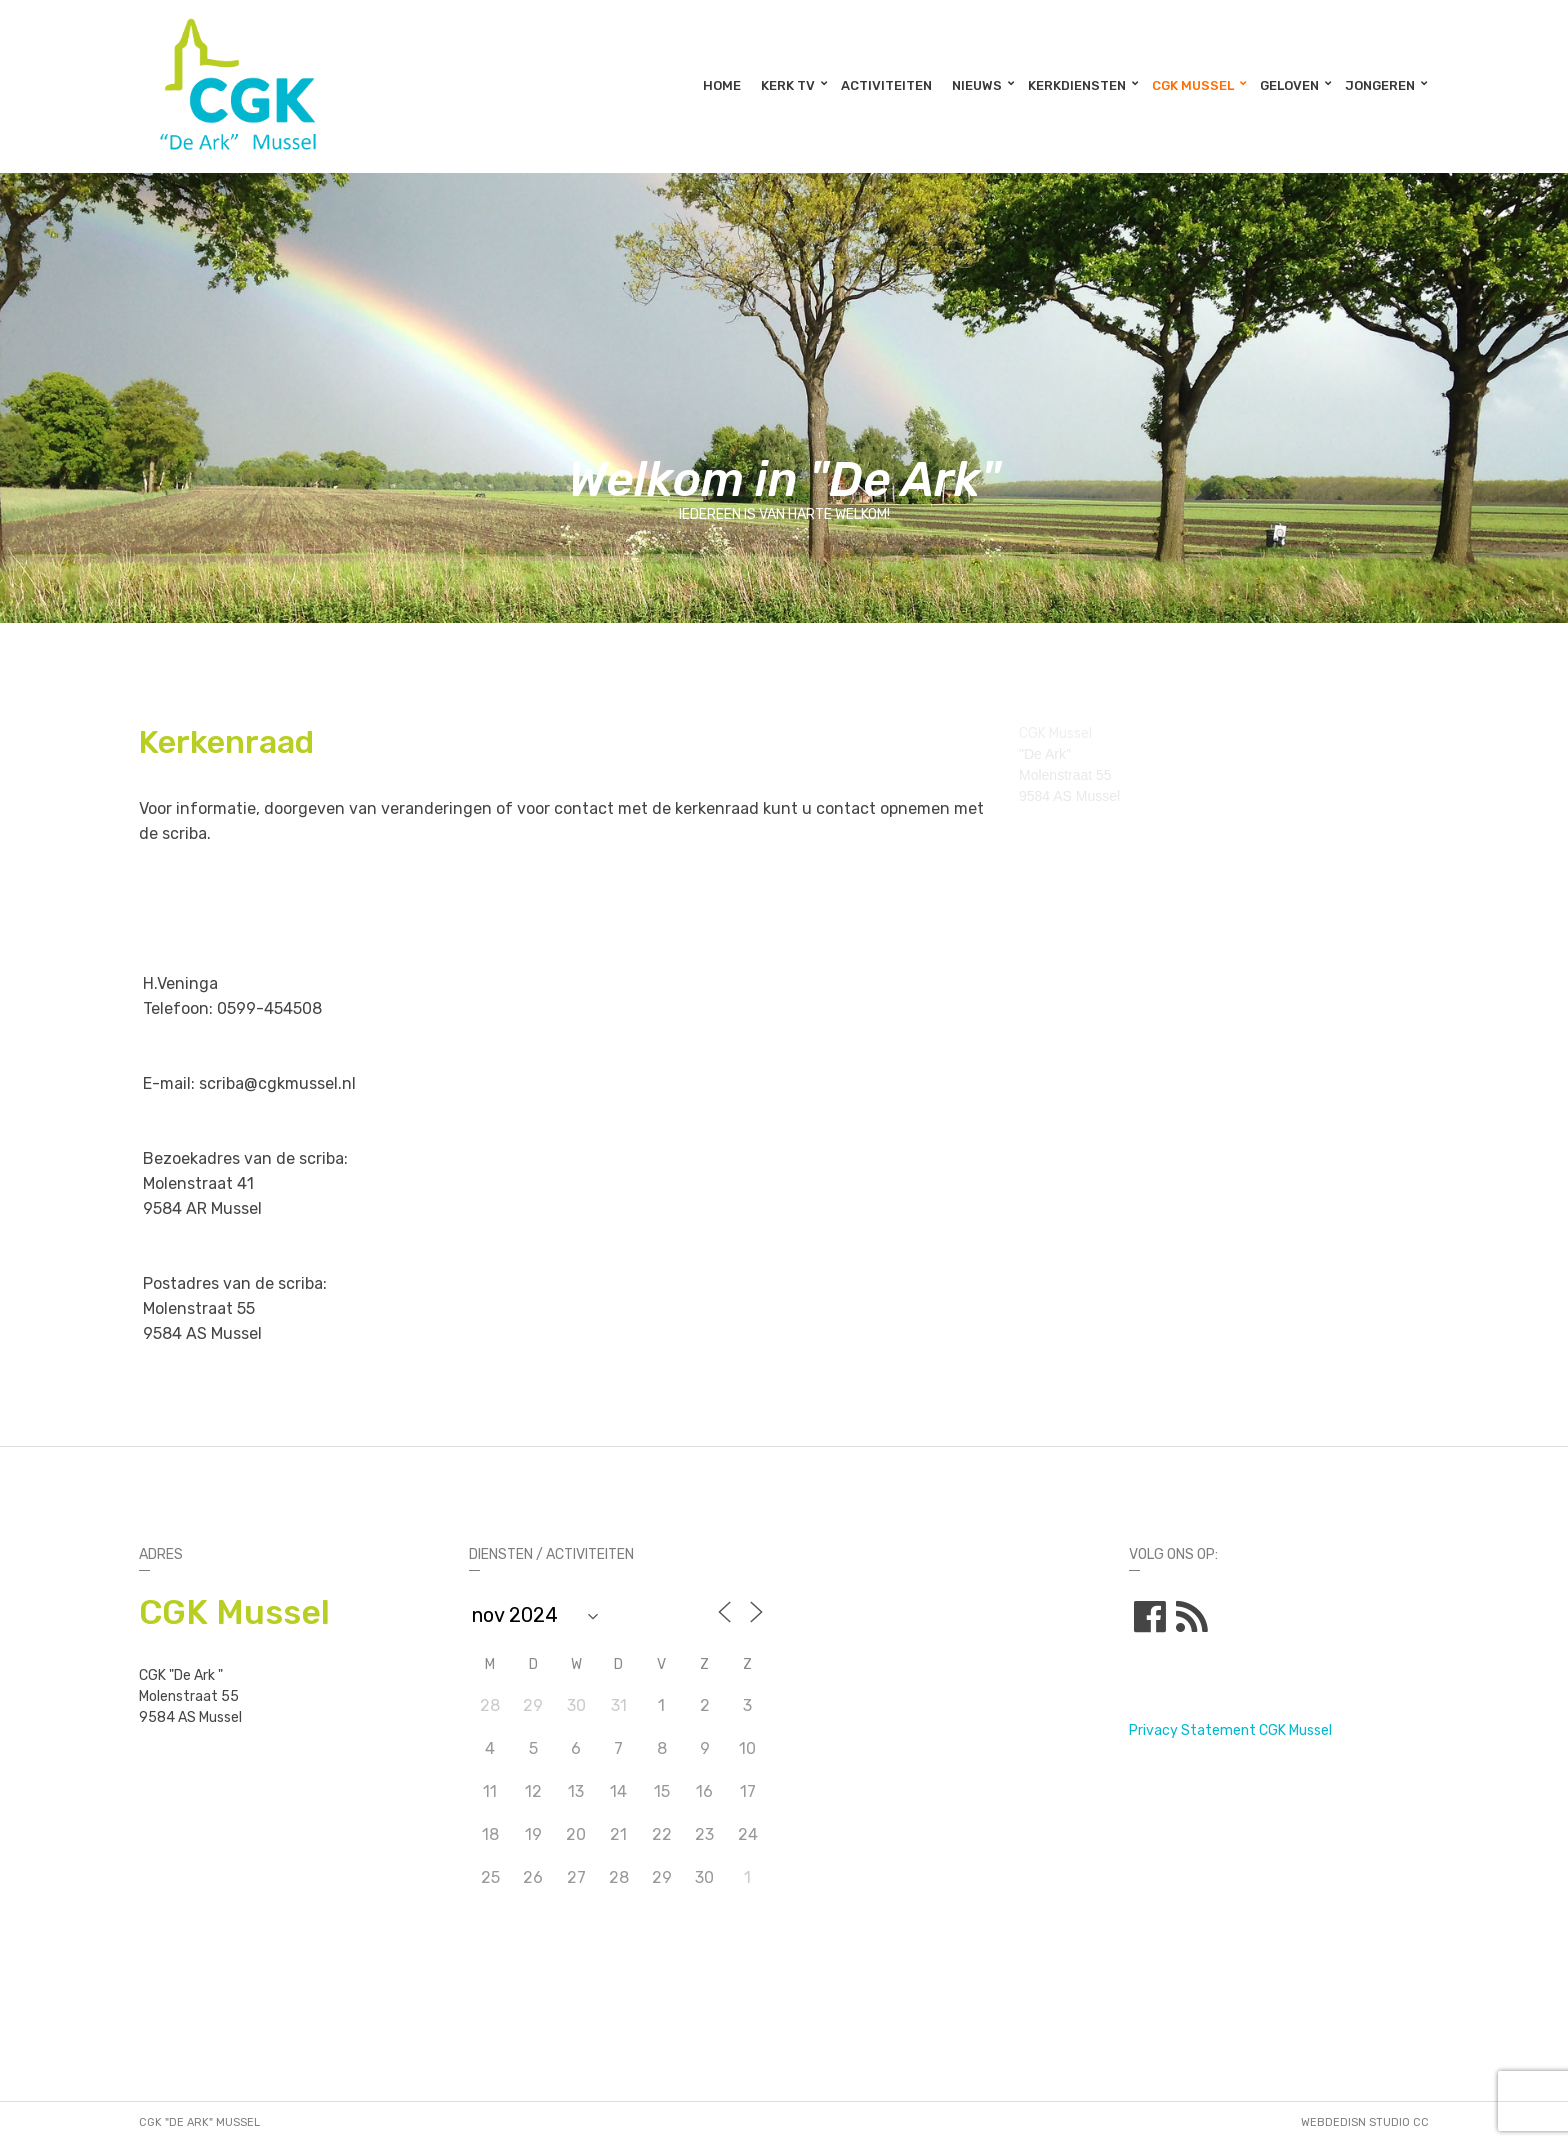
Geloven (1289, 85)
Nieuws (977, 85)
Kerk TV (788, 85)
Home (722, 85)
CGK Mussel (1193, 85)
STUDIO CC (1399, 2122)
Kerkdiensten (1077, 85)
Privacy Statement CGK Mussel (1230, 1730)
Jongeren (1380, 85)
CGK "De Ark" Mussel (199, 2122)
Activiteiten (886, 85)
